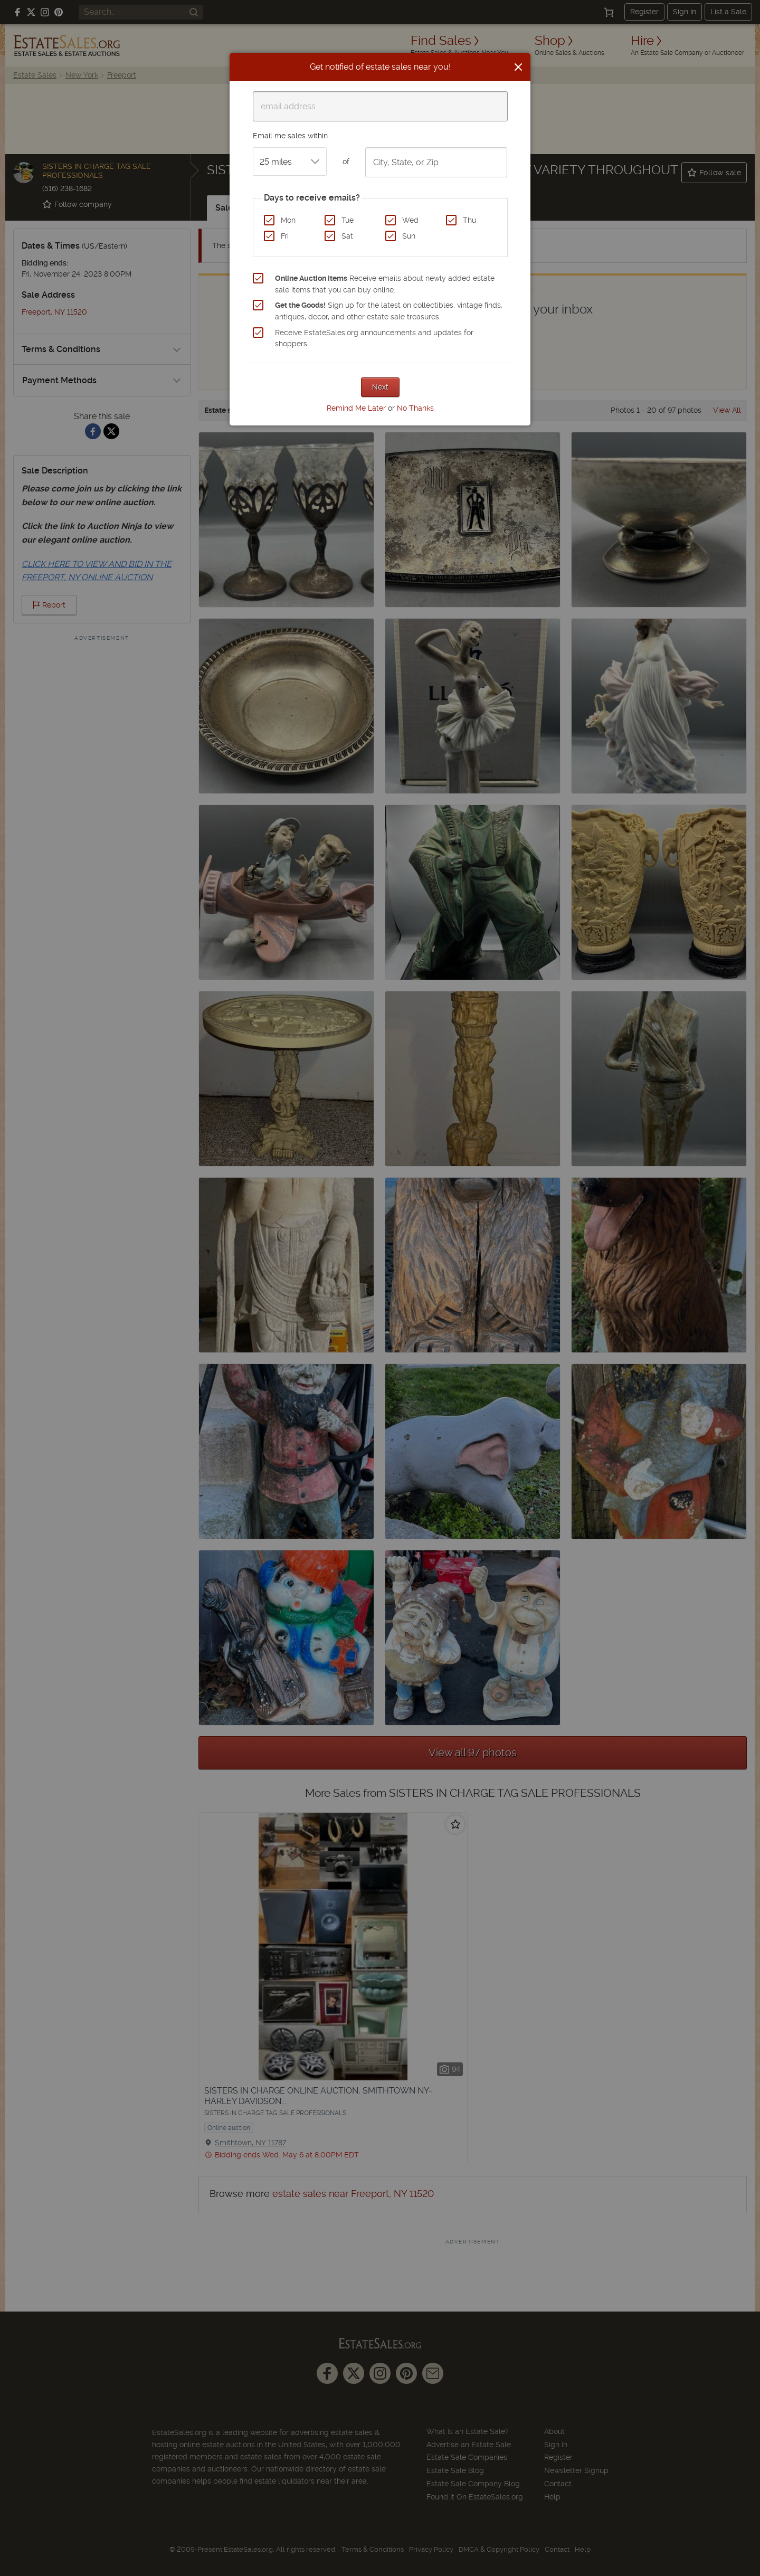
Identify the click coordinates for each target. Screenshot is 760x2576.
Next (380, 387)
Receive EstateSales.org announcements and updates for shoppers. (374, 338)
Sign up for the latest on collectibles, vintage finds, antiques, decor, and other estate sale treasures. (388, 311)
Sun (408, 236)
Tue (347, 220)
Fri (285, 236)
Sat (347, 236)
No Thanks (415, 408)
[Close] (518, 67)
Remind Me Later (356, 408)
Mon (288, 220)
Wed (410, 220)
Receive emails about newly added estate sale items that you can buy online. (385, 284)
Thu (469, 220)
